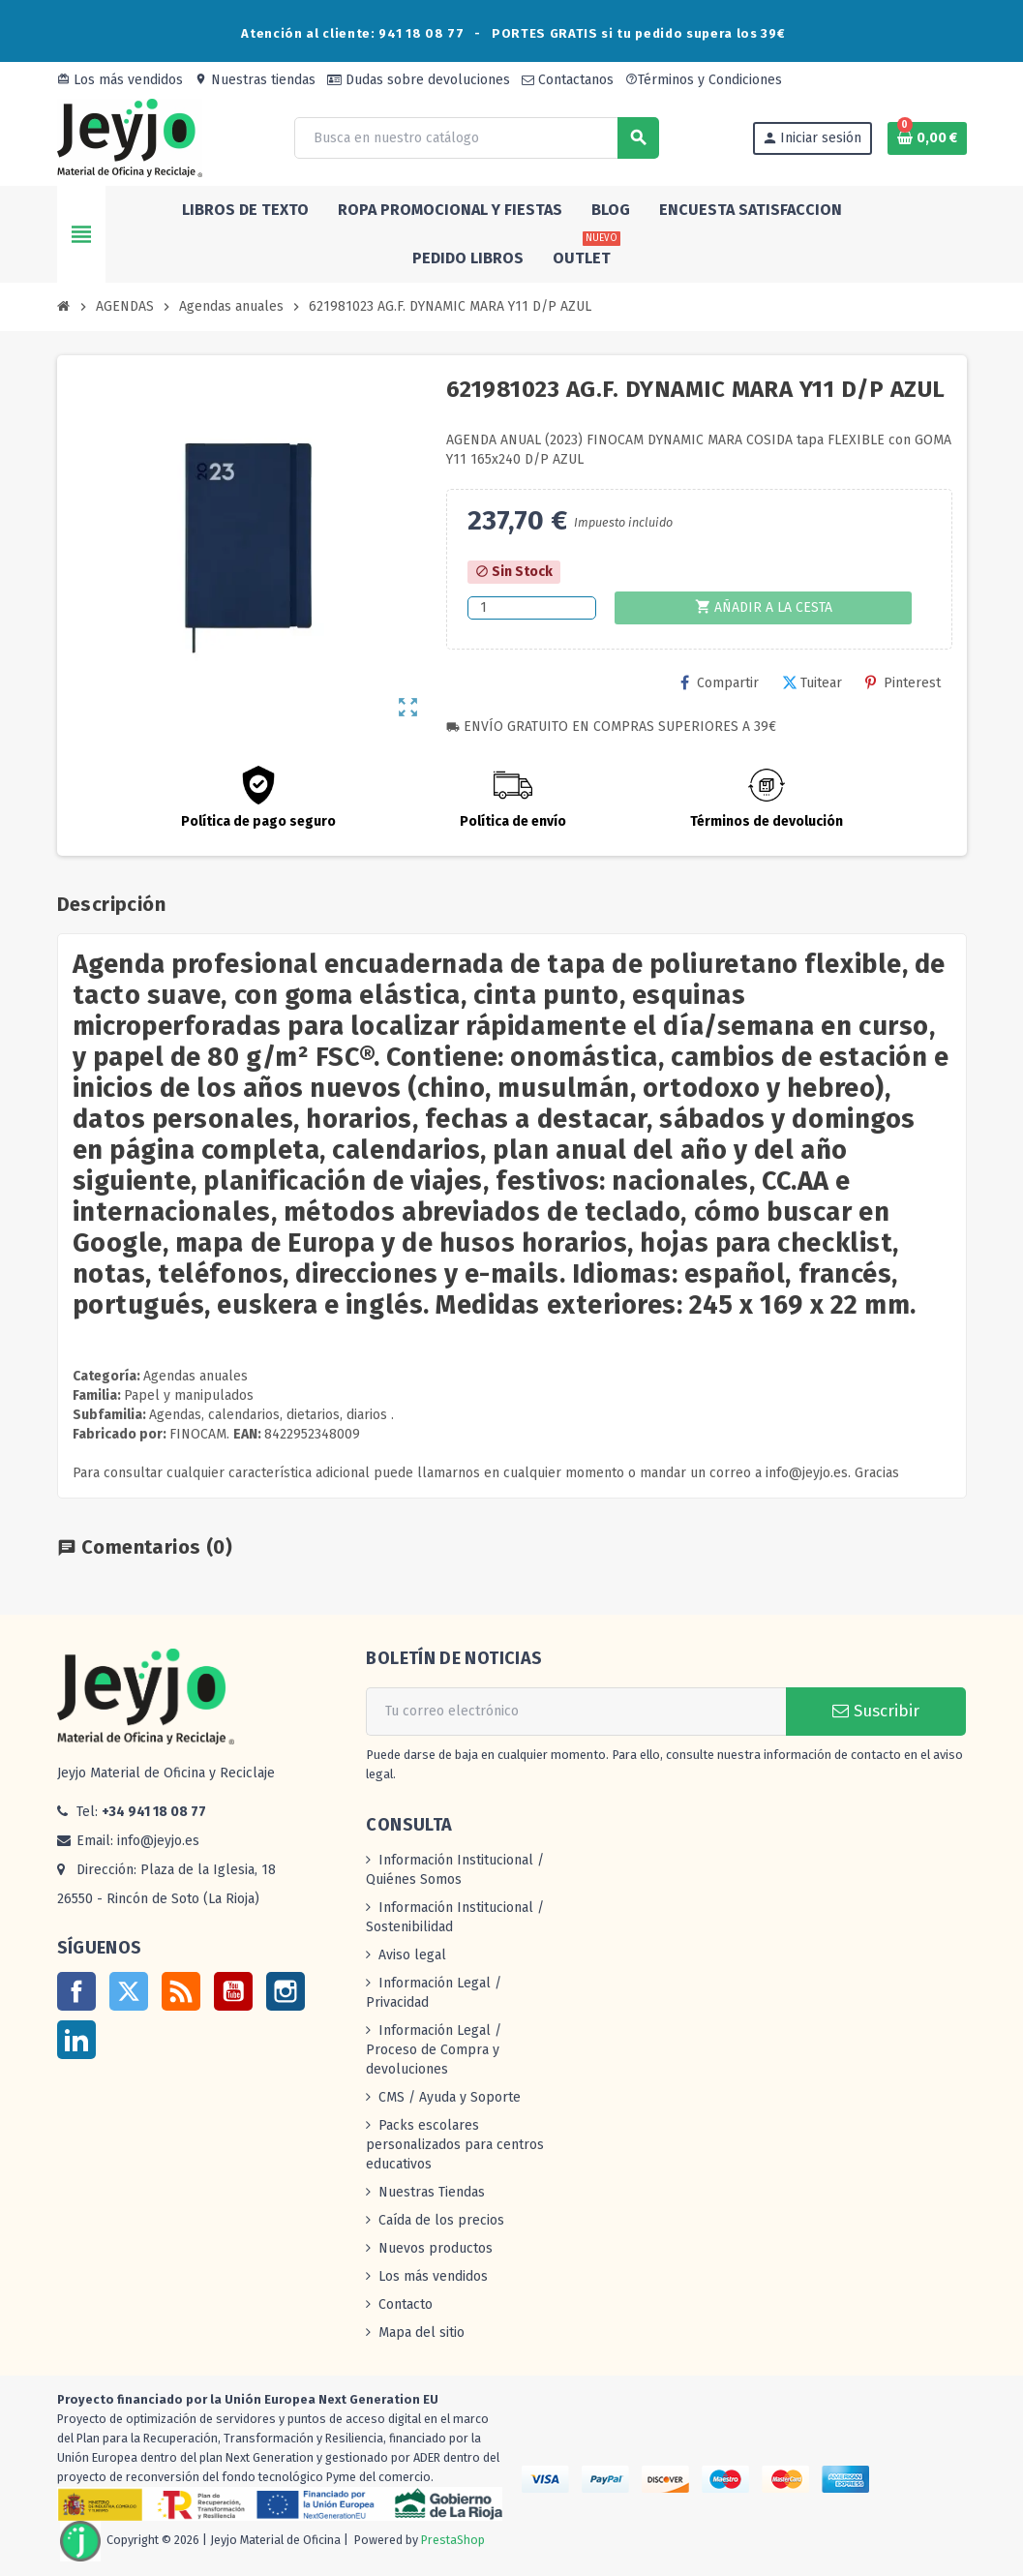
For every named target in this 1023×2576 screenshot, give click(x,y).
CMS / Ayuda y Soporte (449, 2097)
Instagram (285, 1991)
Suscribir (875, 1711)
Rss (181, 1991)
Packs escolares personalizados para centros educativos (455, 2144)
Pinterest (903, 683)
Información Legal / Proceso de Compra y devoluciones (433, 2049)
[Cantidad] (531, 608)
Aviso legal (412, 1955)
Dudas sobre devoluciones (418, 80)
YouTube (233, 1991)
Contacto (405, 2304)
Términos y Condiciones (703, 80)
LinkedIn (76, 2039)
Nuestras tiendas (255, 80)
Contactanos (568, 80)
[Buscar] (476, 138)
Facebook (76, 1991)
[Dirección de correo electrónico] (576, 1711)
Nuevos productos (435, 2248)
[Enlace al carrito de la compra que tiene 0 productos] (927, 138)
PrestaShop (453, 2540)
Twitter (128, 1991)
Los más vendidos (120, 80)
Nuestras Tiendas (431, 2192)
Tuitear (812, 683)
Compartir (719, 683)
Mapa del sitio (421, 2332)
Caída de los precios (441, 2220)
